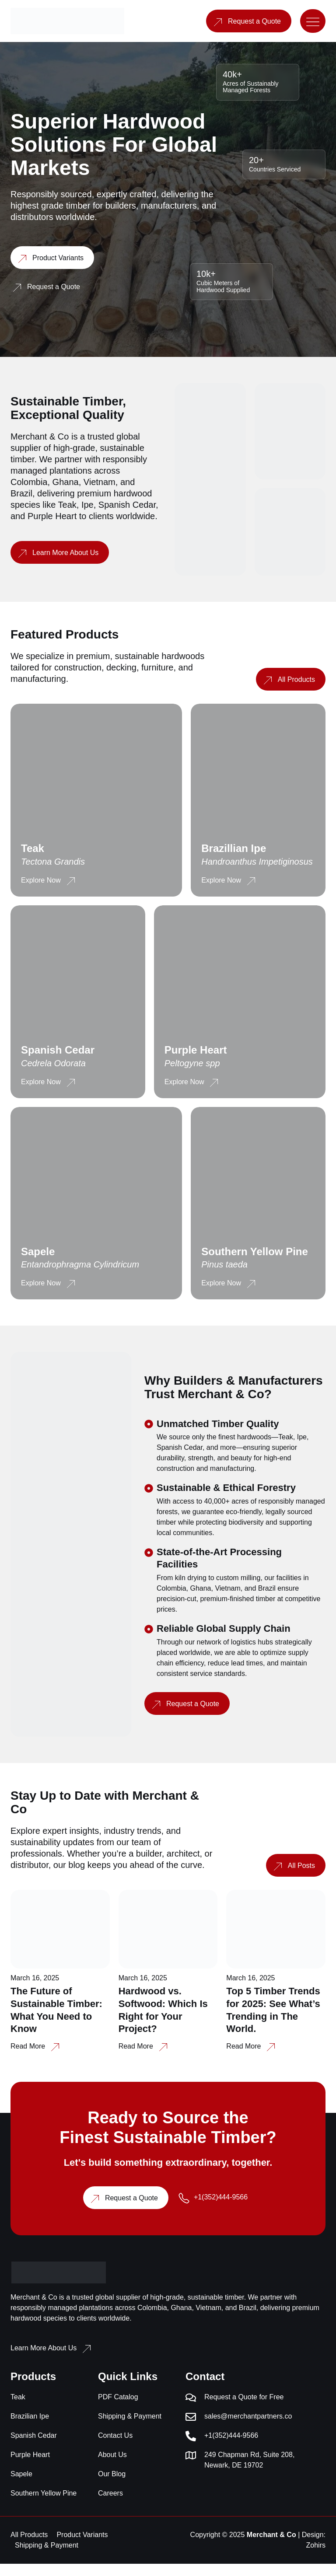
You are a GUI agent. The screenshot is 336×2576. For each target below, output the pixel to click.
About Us (112, 2467)
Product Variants (82, 2547)
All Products (29, 2547)
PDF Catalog (118, 2409)
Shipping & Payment (129, 2428)
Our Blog (112, 2486)
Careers (110, 2505)
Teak (17, 2409)
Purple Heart (30, 2467)
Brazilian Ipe (29, 2428)
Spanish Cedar (33, 2447)
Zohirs (316, 2557)
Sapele (21, 2486)
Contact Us (115, 2447)
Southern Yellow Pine (43, 2505)
